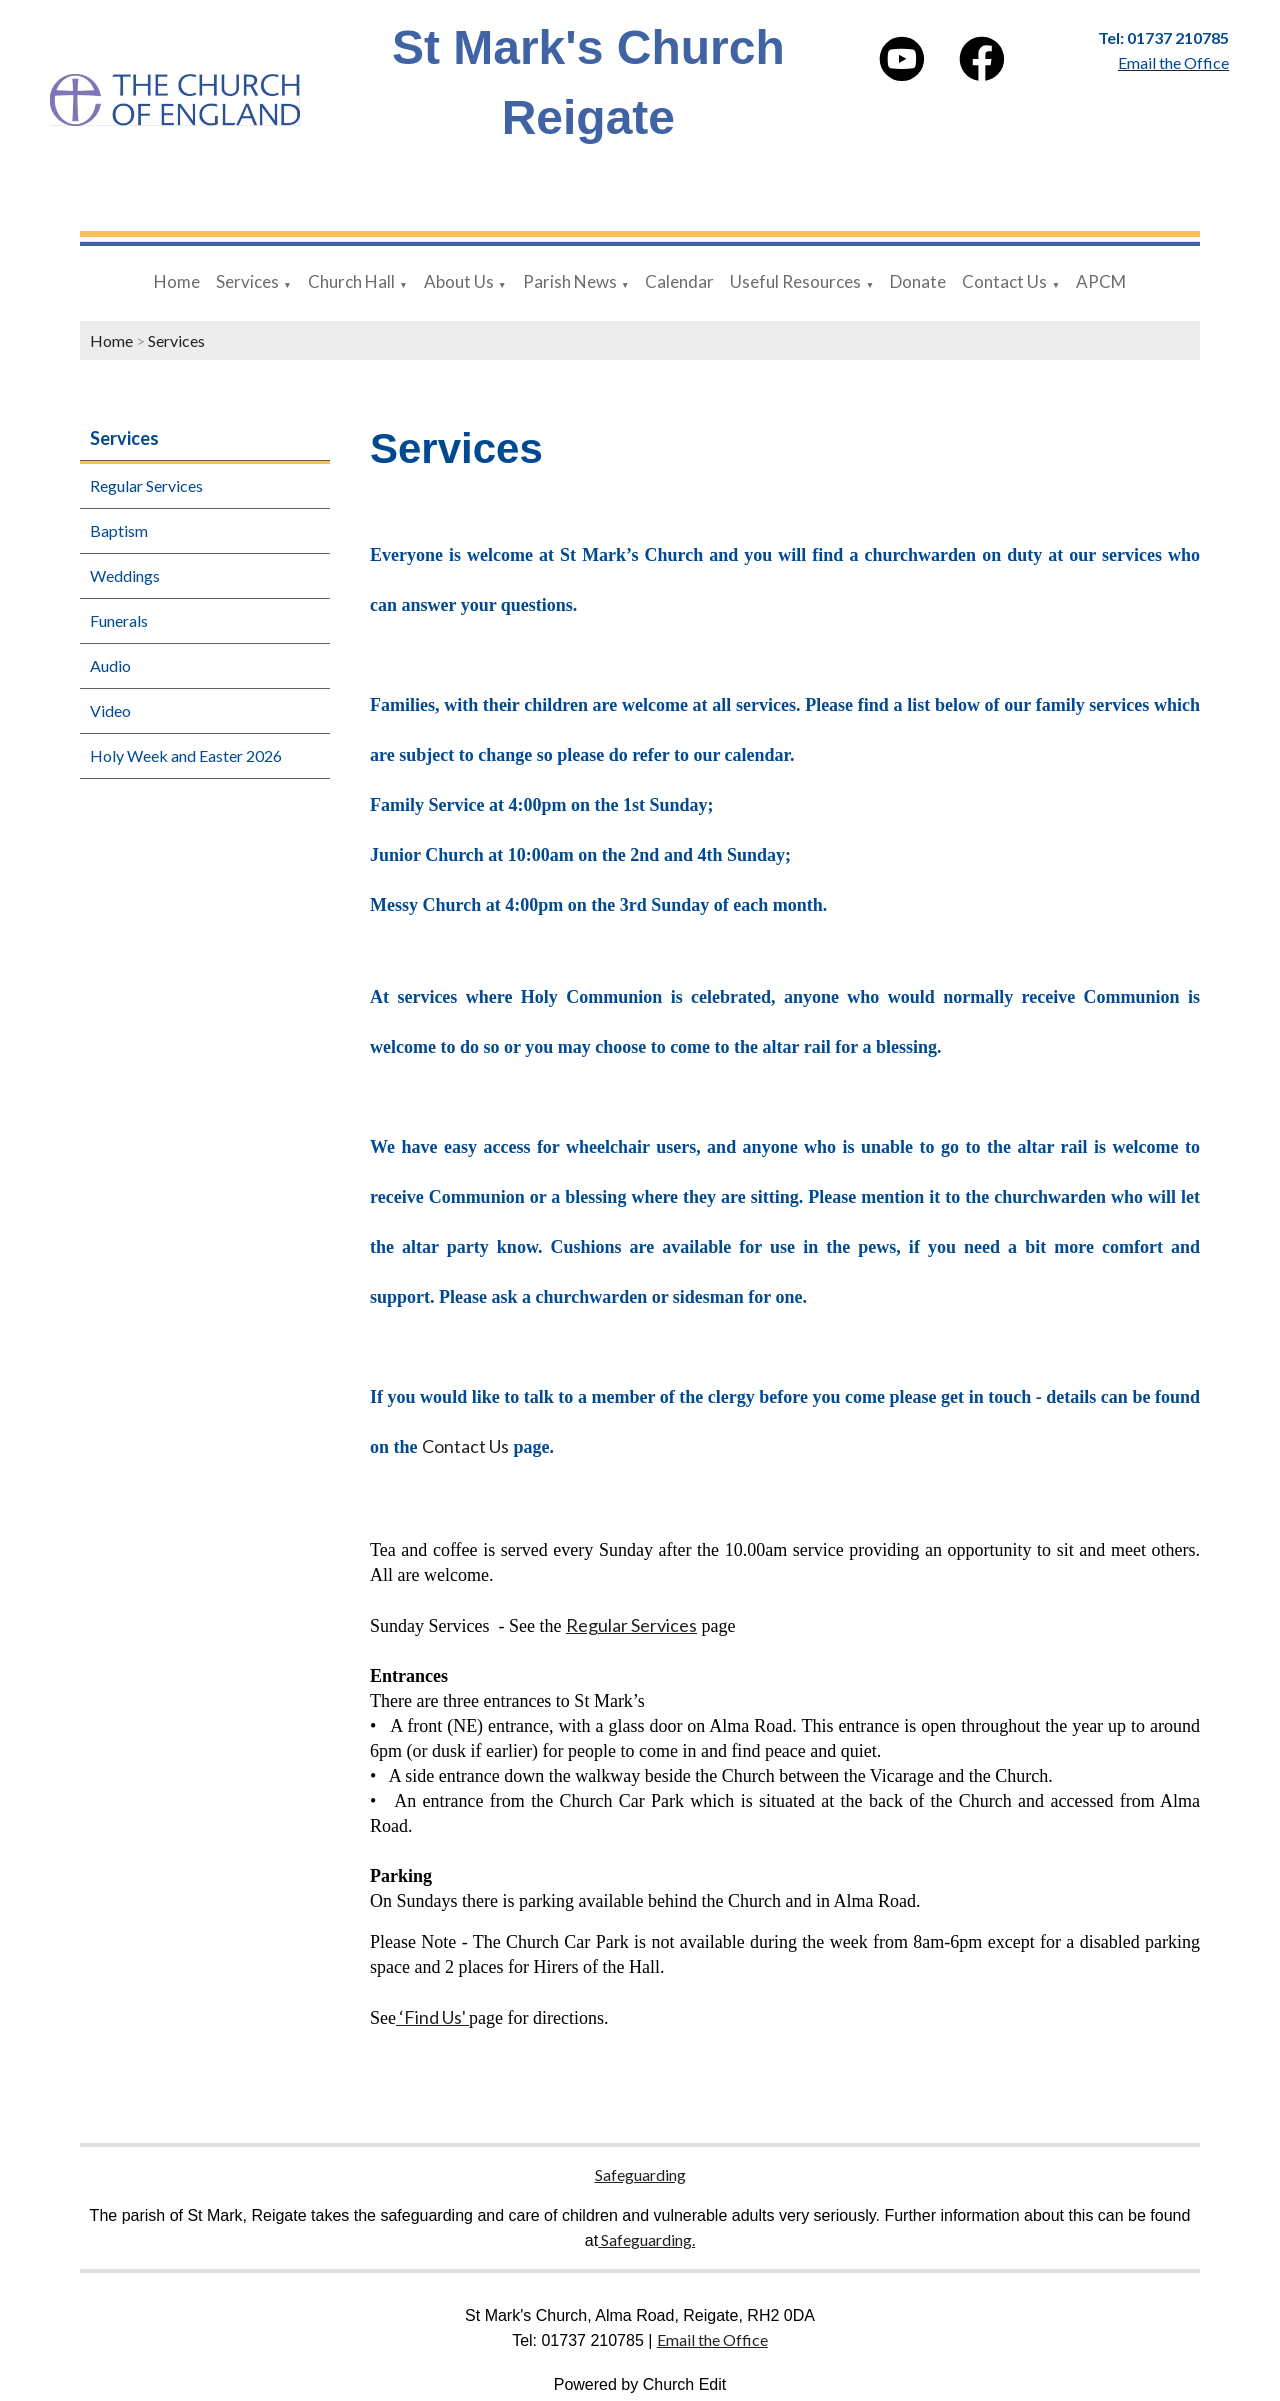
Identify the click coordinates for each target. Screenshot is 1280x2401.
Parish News (570, 281)
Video (110, 710)
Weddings (125, 575)
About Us (459, 281)
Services (247, 281)
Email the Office (712, 2339)
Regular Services (146, 485)
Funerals (119, 620)
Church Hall (351, 281)
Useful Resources (795, 281)
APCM (1101, 281)
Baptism (119, 530)
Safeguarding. (646, 2239)
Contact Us (1004, 281)
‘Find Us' (432, 2018)
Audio (110, 665)
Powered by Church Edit (640, 2384)
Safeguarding (640, 2174)
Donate (918, 281)
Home (177, 281)
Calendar (679, 281)
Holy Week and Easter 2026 (186, 755)
